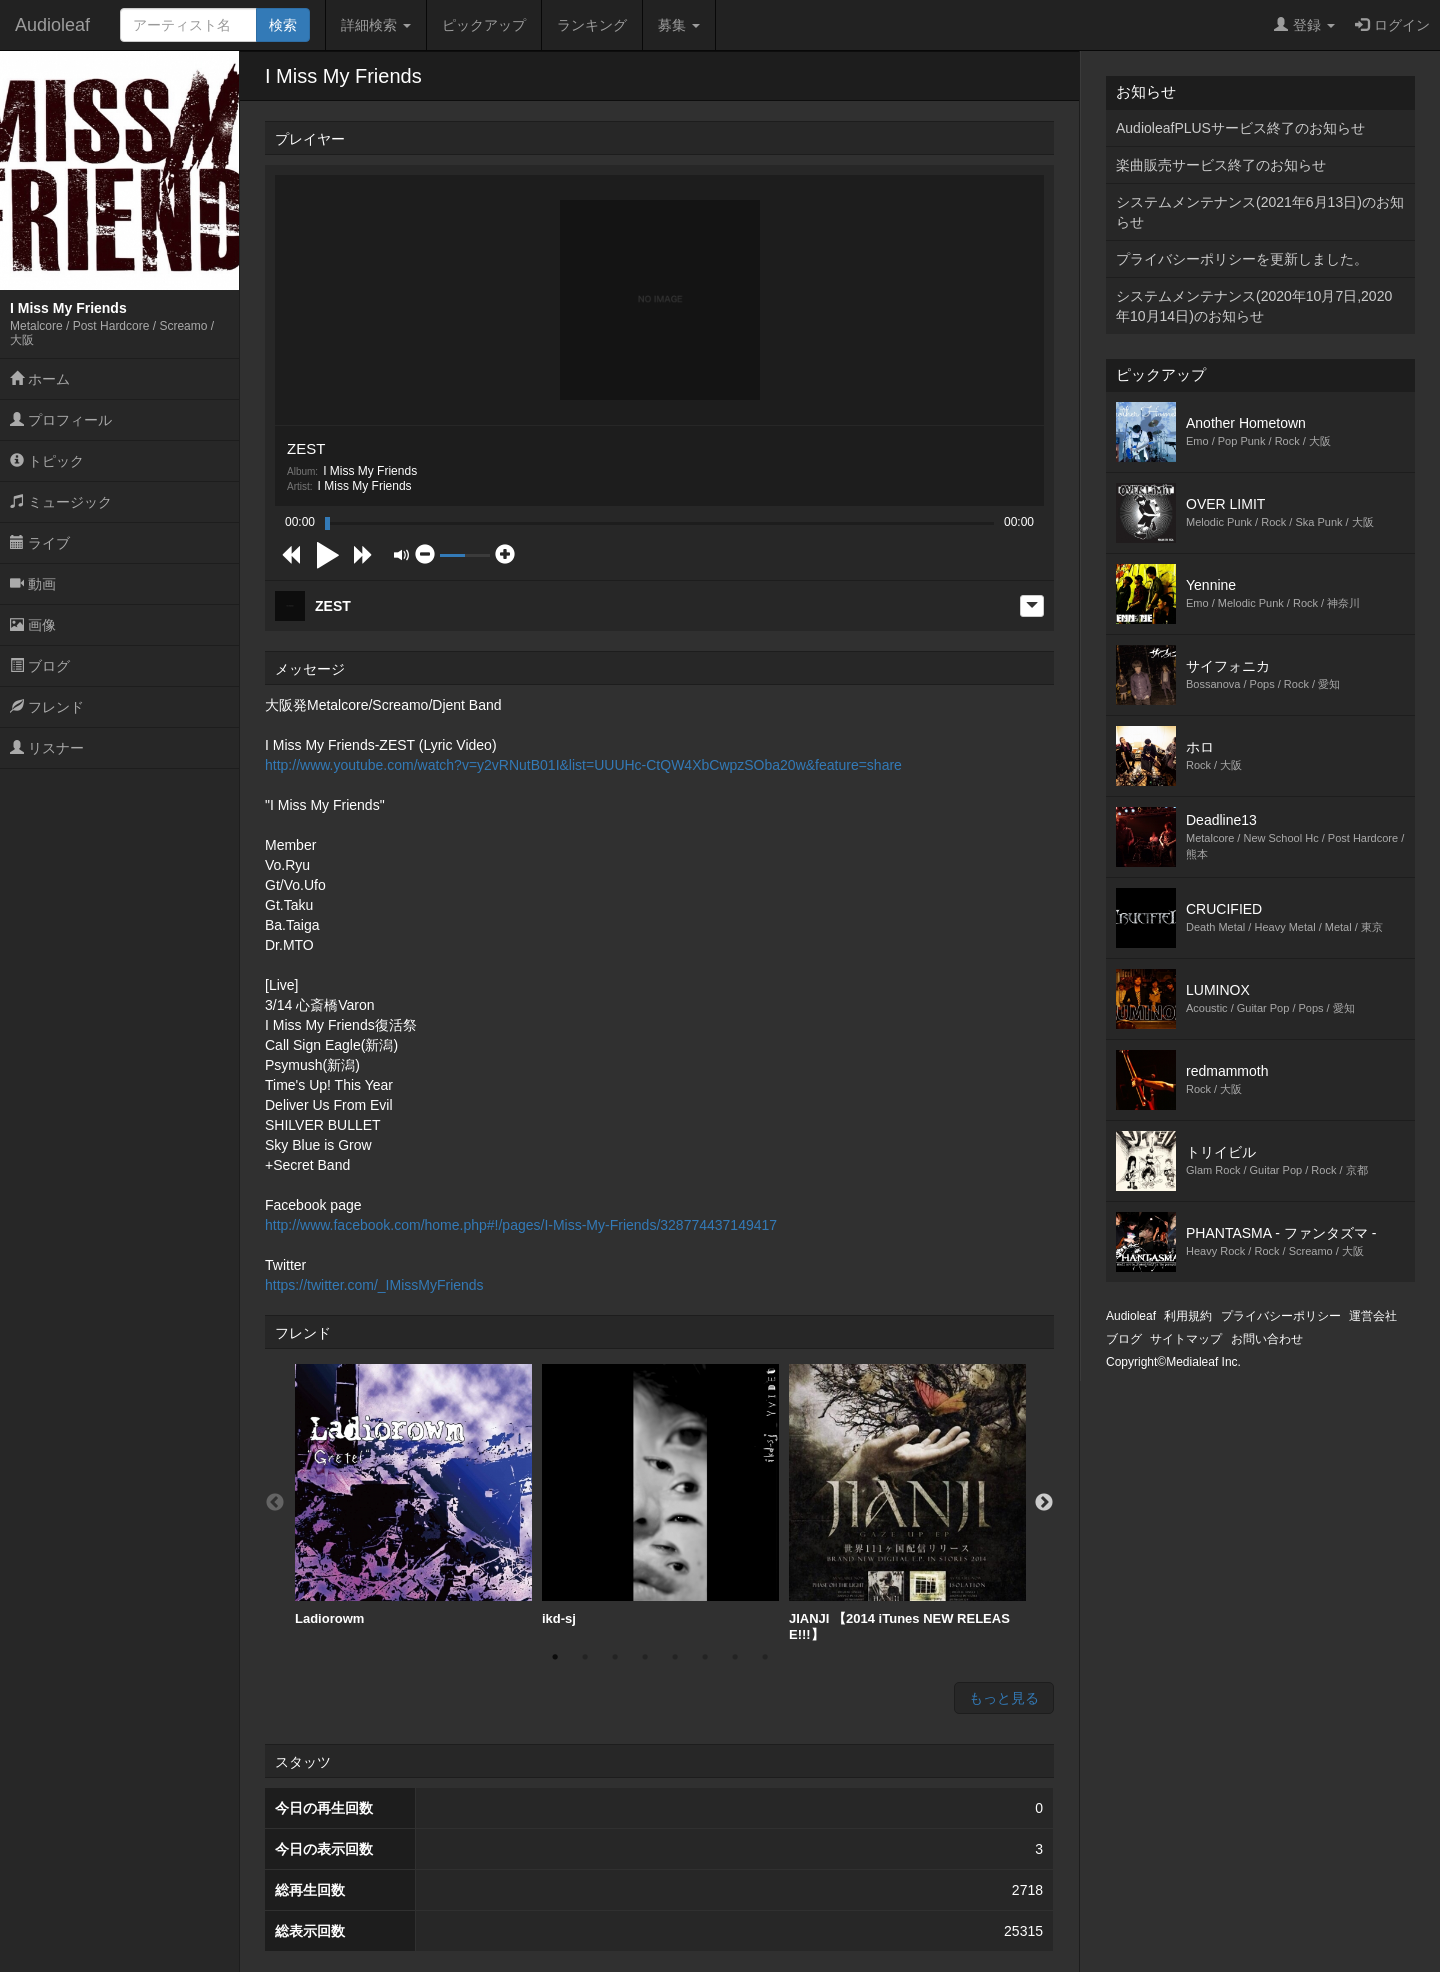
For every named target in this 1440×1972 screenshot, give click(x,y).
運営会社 (1373, 1316)
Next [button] (1044, 1503)
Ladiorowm (413, 1495)
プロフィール (61, 420)
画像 (33, 625)
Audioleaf (52, 25)
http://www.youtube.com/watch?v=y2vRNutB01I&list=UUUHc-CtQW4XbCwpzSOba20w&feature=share (583, 765)
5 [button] (675, 1657)
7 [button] (735, 1657)
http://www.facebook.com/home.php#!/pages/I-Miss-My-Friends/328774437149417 (521, 1225)
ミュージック (61, 502)
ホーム (40, 379)
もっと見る (1004, 1698)
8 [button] (765, 1657)
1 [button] (555, 1657)
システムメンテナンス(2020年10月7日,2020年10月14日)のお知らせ (1254, 306)
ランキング (592, 25)
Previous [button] (275, 1503)
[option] (413, 1495)
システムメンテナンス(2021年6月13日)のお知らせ (1260, 212)
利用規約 (1188, 1316)
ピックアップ (484, 25)
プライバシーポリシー (1281, 1316)
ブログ (40, 666)
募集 (679, 25)
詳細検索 (376, 25)
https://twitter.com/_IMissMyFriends (374, 1285)
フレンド (47, 707)
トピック (47, 461)
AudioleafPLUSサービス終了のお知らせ (1240, 128)
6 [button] (705, 1657)
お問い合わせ (1267, 1339)
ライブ (40, 543)
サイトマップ (1186, 1339)
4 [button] (645, 1657)
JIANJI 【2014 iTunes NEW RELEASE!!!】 (907, 1503)
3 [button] (615, 1657)
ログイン (1392, 25)
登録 (1304, 25)
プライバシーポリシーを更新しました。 (1242, 259)
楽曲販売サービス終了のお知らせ (1221, 165)
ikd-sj (660, 1495)
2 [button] (585, 1657)
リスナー (47, 748)
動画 (33, 584)
